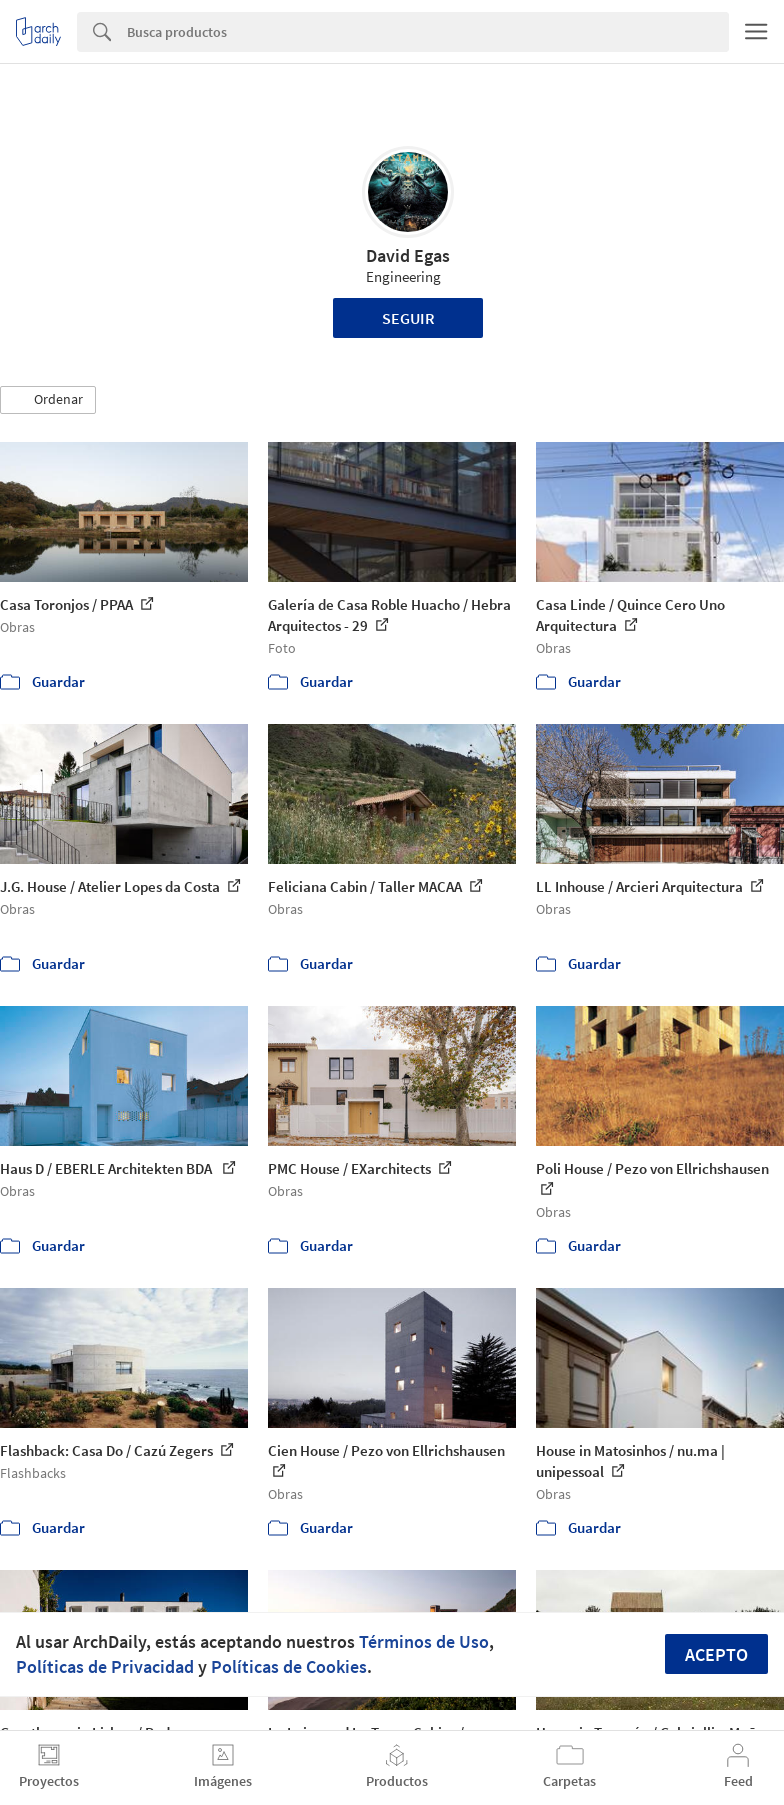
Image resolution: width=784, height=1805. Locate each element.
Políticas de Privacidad (105, 1666)
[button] (48, 400)
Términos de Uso (424, 1641)
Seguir (408, 318)
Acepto (716, 1654)
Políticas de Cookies (289, 1666)
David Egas (408, 255)
